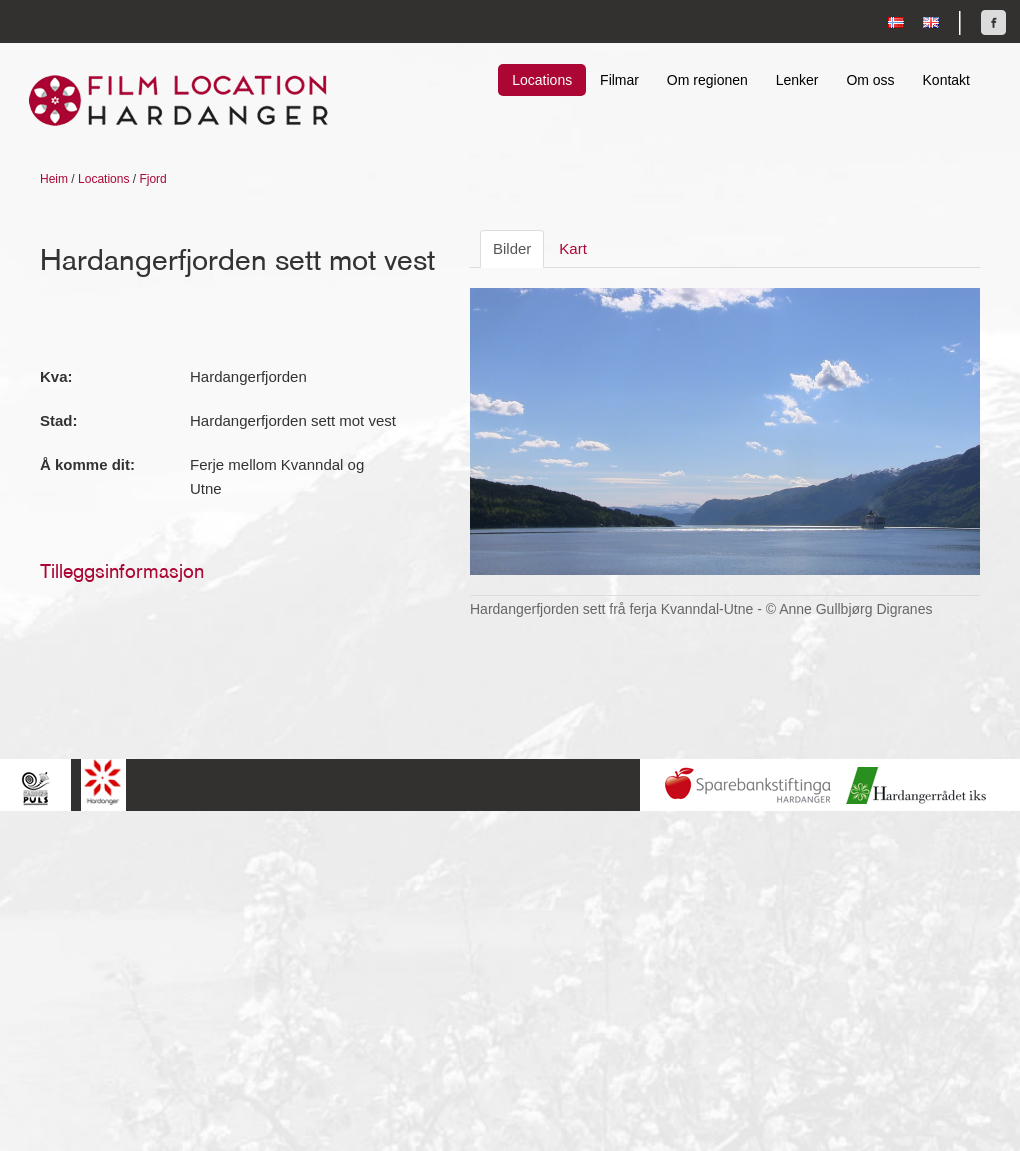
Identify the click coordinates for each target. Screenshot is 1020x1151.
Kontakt (946, 80)
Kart (573, 248)
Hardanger (103, 782)
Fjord (152, 179)
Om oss (870, 80)
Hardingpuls (35, 787)
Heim (54, 179)
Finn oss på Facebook (993, 22)
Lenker (797, 80)
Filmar (619, 80)
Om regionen (707, 80)
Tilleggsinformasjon (122, 571)
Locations (542, 80)
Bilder (512, 248)
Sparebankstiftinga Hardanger (748, 785)
